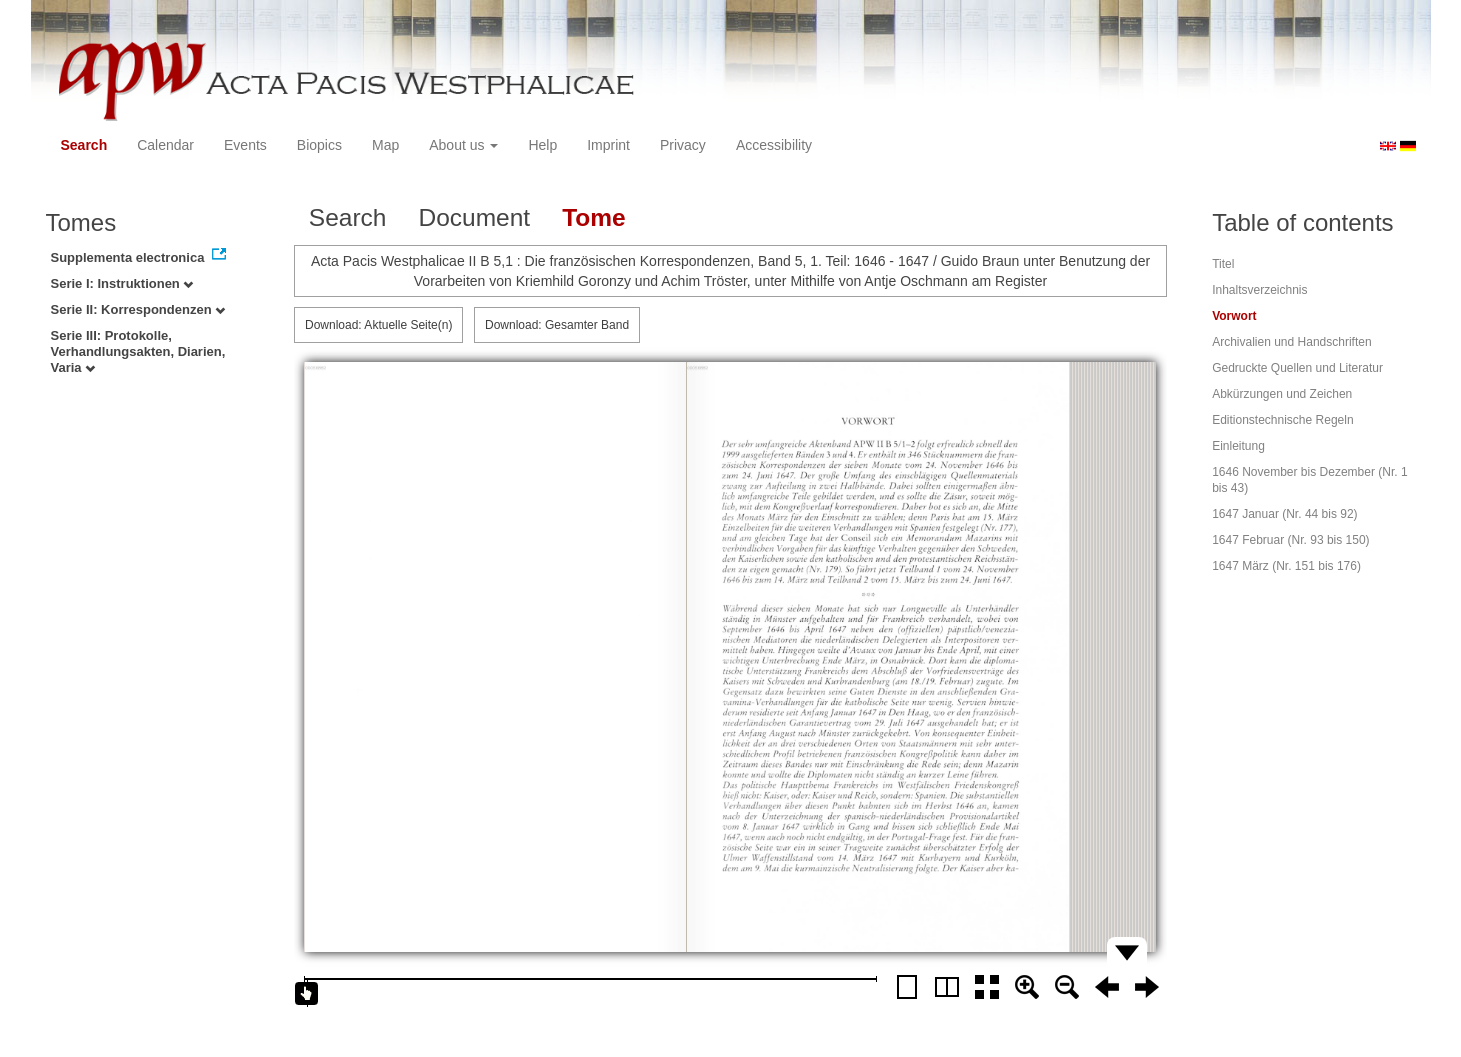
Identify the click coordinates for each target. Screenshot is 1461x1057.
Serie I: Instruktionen (122, 283)
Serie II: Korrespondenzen (138, 309)
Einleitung (1238, 446)
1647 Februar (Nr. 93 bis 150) (1290, 540)
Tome (594, 217)
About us (463, 145)
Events (245, 145)
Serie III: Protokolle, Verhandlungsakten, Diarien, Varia (138, 351)
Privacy (683, 145)
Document (474, 217)
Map (385, 145)
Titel (1223, 264)
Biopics (319, 145)
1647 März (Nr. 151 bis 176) (1286, 566)
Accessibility (774, 145)
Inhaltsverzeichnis (1259, 290)
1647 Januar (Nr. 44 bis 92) (1284, 514)
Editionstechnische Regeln (1282, 420)
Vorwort (1234, 316)
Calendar (165, 145)
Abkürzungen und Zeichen (1282, 394)
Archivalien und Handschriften (1291, 342)
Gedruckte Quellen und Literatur (1297, 368)
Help (542, 145)
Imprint (608, 145)
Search (84, 145)
